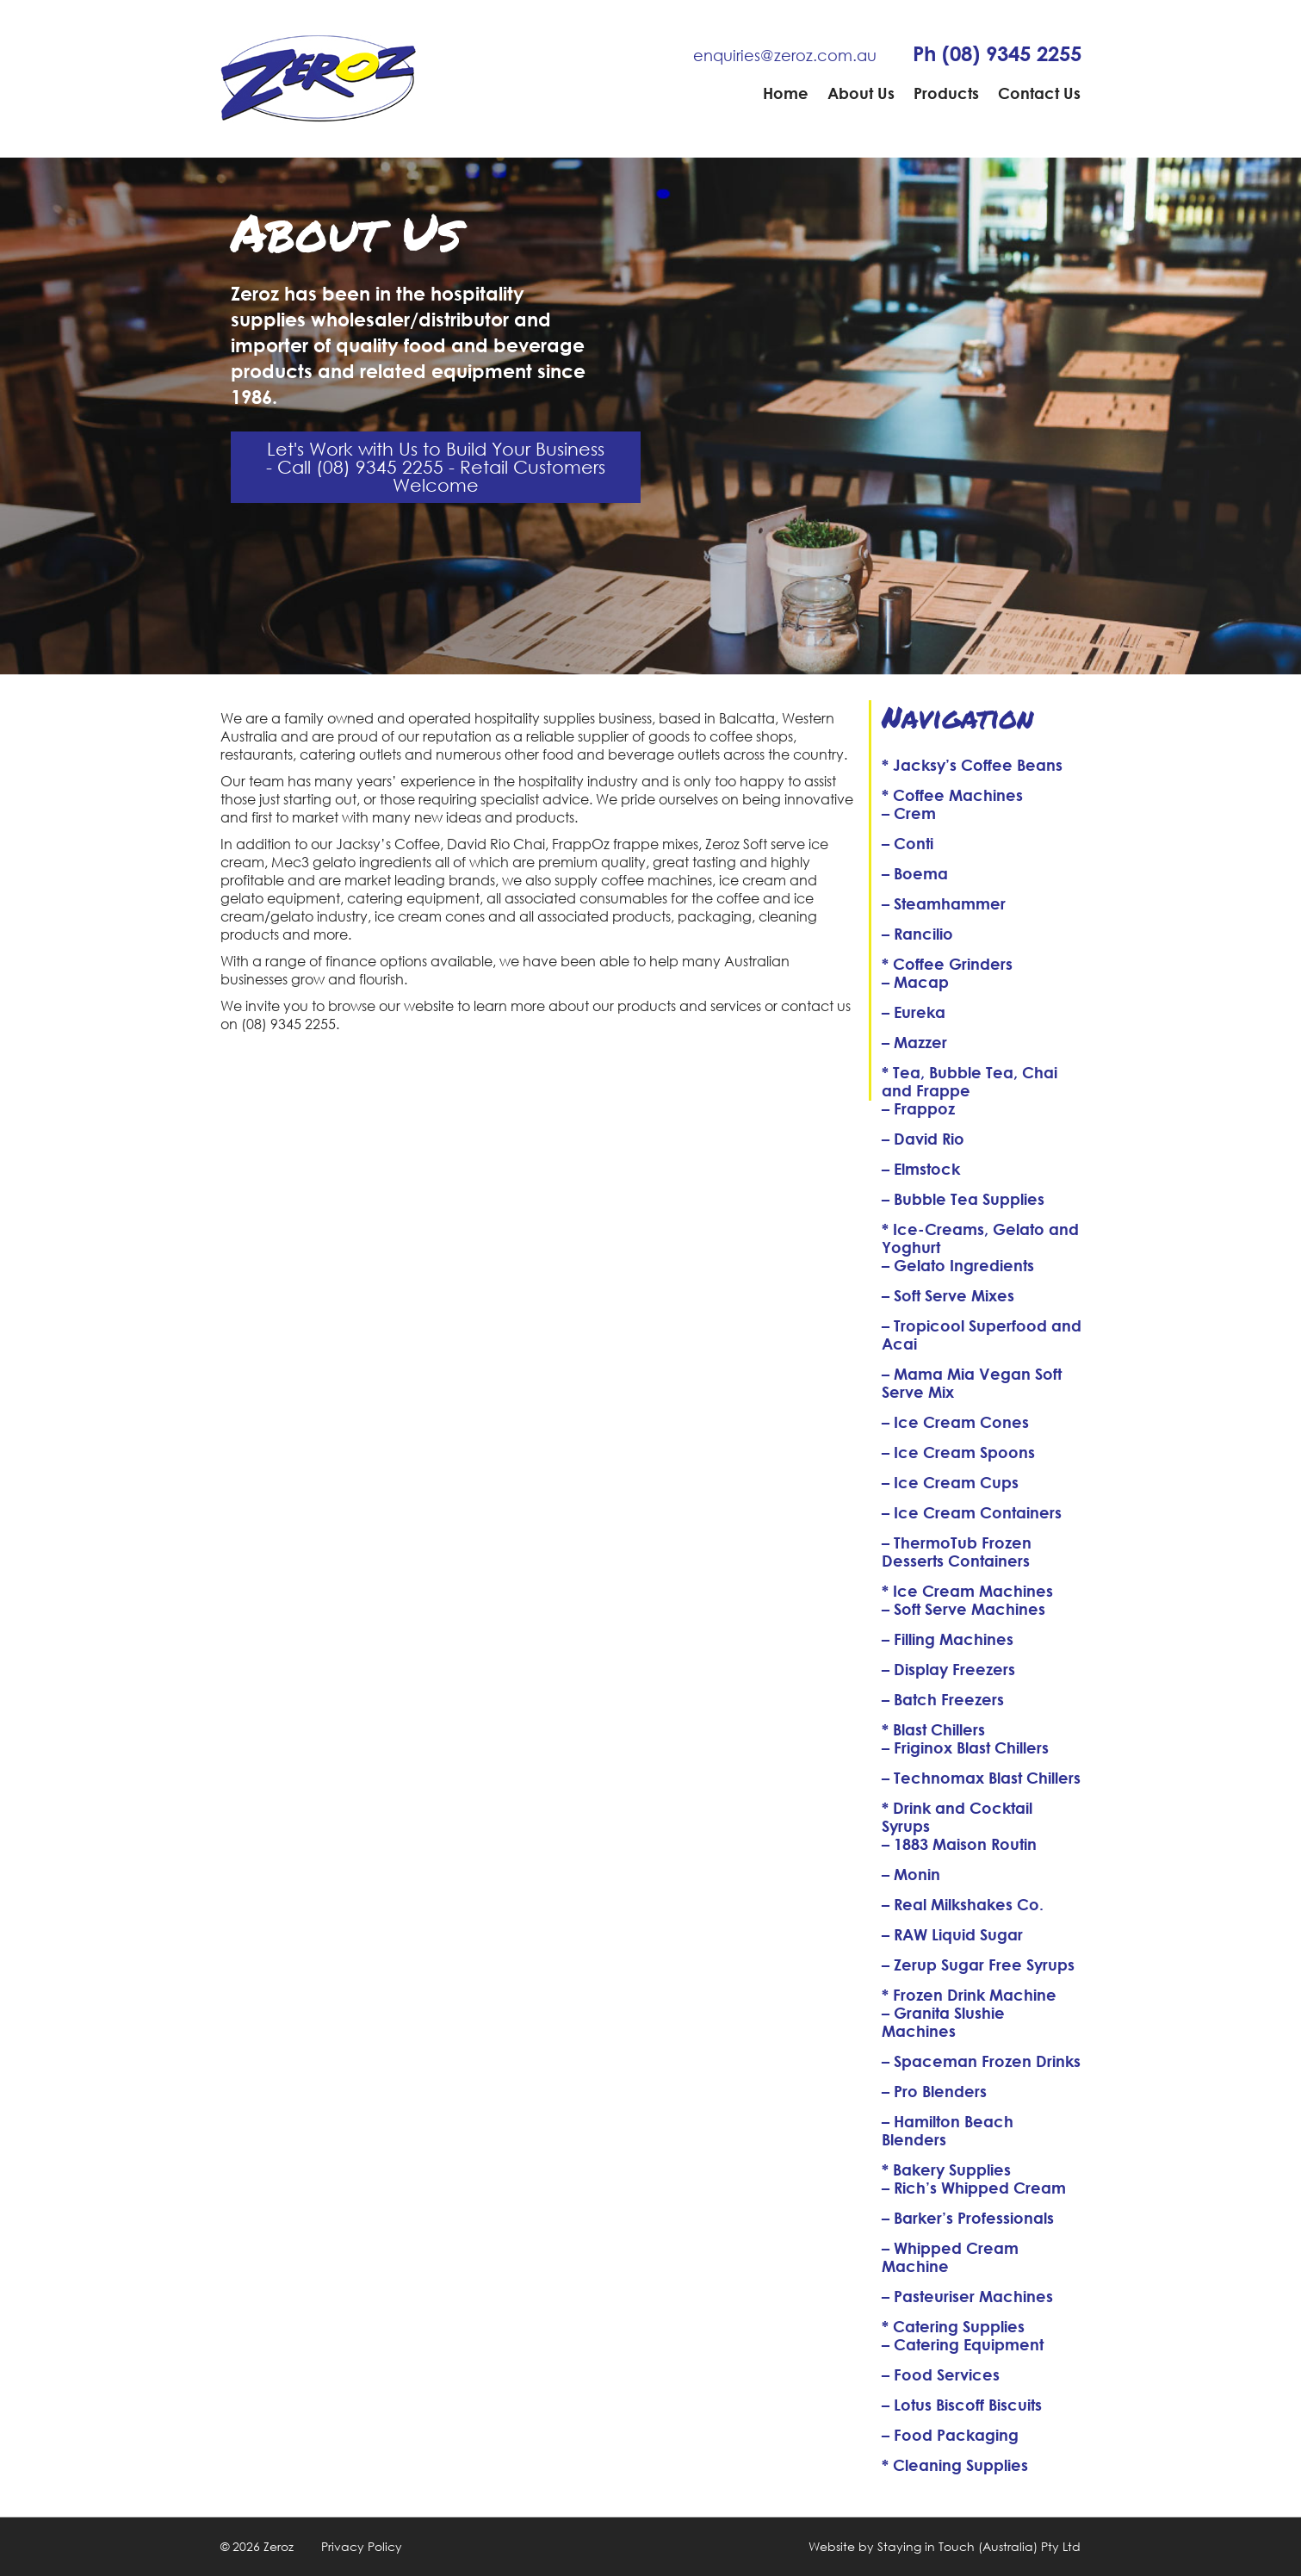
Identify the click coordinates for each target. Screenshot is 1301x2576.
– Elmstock (921, 1168)
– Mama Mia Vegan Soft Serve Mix (972, 1382)
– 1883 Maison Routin (959, 1843)
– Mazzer (914, 1042)
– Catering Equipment (963, 2344)
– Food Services (941, 2374)
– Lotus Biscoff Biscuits (962, 2404)
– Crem (909, 813)
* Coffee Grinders (947, 963)
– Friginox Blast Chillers (965, 1747)
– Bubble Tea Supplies (963, 1198)
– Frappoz (918, 1108)
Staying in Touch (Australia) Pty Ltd (979, 2546)
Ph (997, 53)
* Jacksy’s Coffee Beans (972, 764)
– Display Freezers (948, 1669)
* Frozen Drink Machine (969, 1994)
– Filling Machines (947, 1638)
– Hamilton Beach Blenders (947, 2130)
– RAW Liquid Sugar (952, 1934)
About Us (861, 93)
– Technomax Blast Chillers (981, 1777)
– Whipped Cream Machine (950, 2256)
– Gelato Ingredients (958, 1265)
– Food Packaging (950, 2434)
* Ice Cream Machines (967, 1590)
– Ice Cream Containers (972, 1512)
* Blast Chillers (933, 1729)
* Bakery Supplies (946, 2169)
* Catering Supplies (953, 2326)
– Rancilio (917, 933)
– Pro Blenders (934, 2091)
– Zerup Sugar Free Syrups (978, 1964)
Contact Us (1039, 93)
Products (946, 93)
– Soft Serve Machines (963, 1608)
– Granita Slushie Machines (943, 2021)
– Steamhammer (944, 903)
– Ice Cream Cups (950, 1482)
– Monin (911, 1874)
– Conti (907, 843)
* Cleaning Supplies (955, 2464)
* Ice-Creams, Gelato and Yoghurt (980, 1238)
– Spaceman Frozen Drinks (981, 2060)
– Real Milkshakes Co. (963, 1904)
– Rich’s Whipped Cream (974, 2187)
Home (785, 93)
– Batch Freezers (943, 1699)
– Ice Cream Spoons (958, 1452)
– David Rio (923, 1138)
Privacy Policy (361, 2546)
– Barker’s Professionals (968, 2217)
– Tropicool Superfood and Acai (981, 1334)
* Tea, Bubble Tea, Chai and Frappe (969, 1081)
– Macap (915, 981)
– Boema (915, 873)
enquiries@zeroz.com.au (785, 55)
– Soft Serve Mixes (948, 1295)
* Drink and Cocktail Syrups (957, 1816)
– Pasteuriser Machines (967, 2296)
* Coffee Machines (952, 794)
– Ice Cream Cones (955, 1421)
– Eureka (913, 1011)
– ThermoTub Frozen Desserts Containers (957, 1551)
